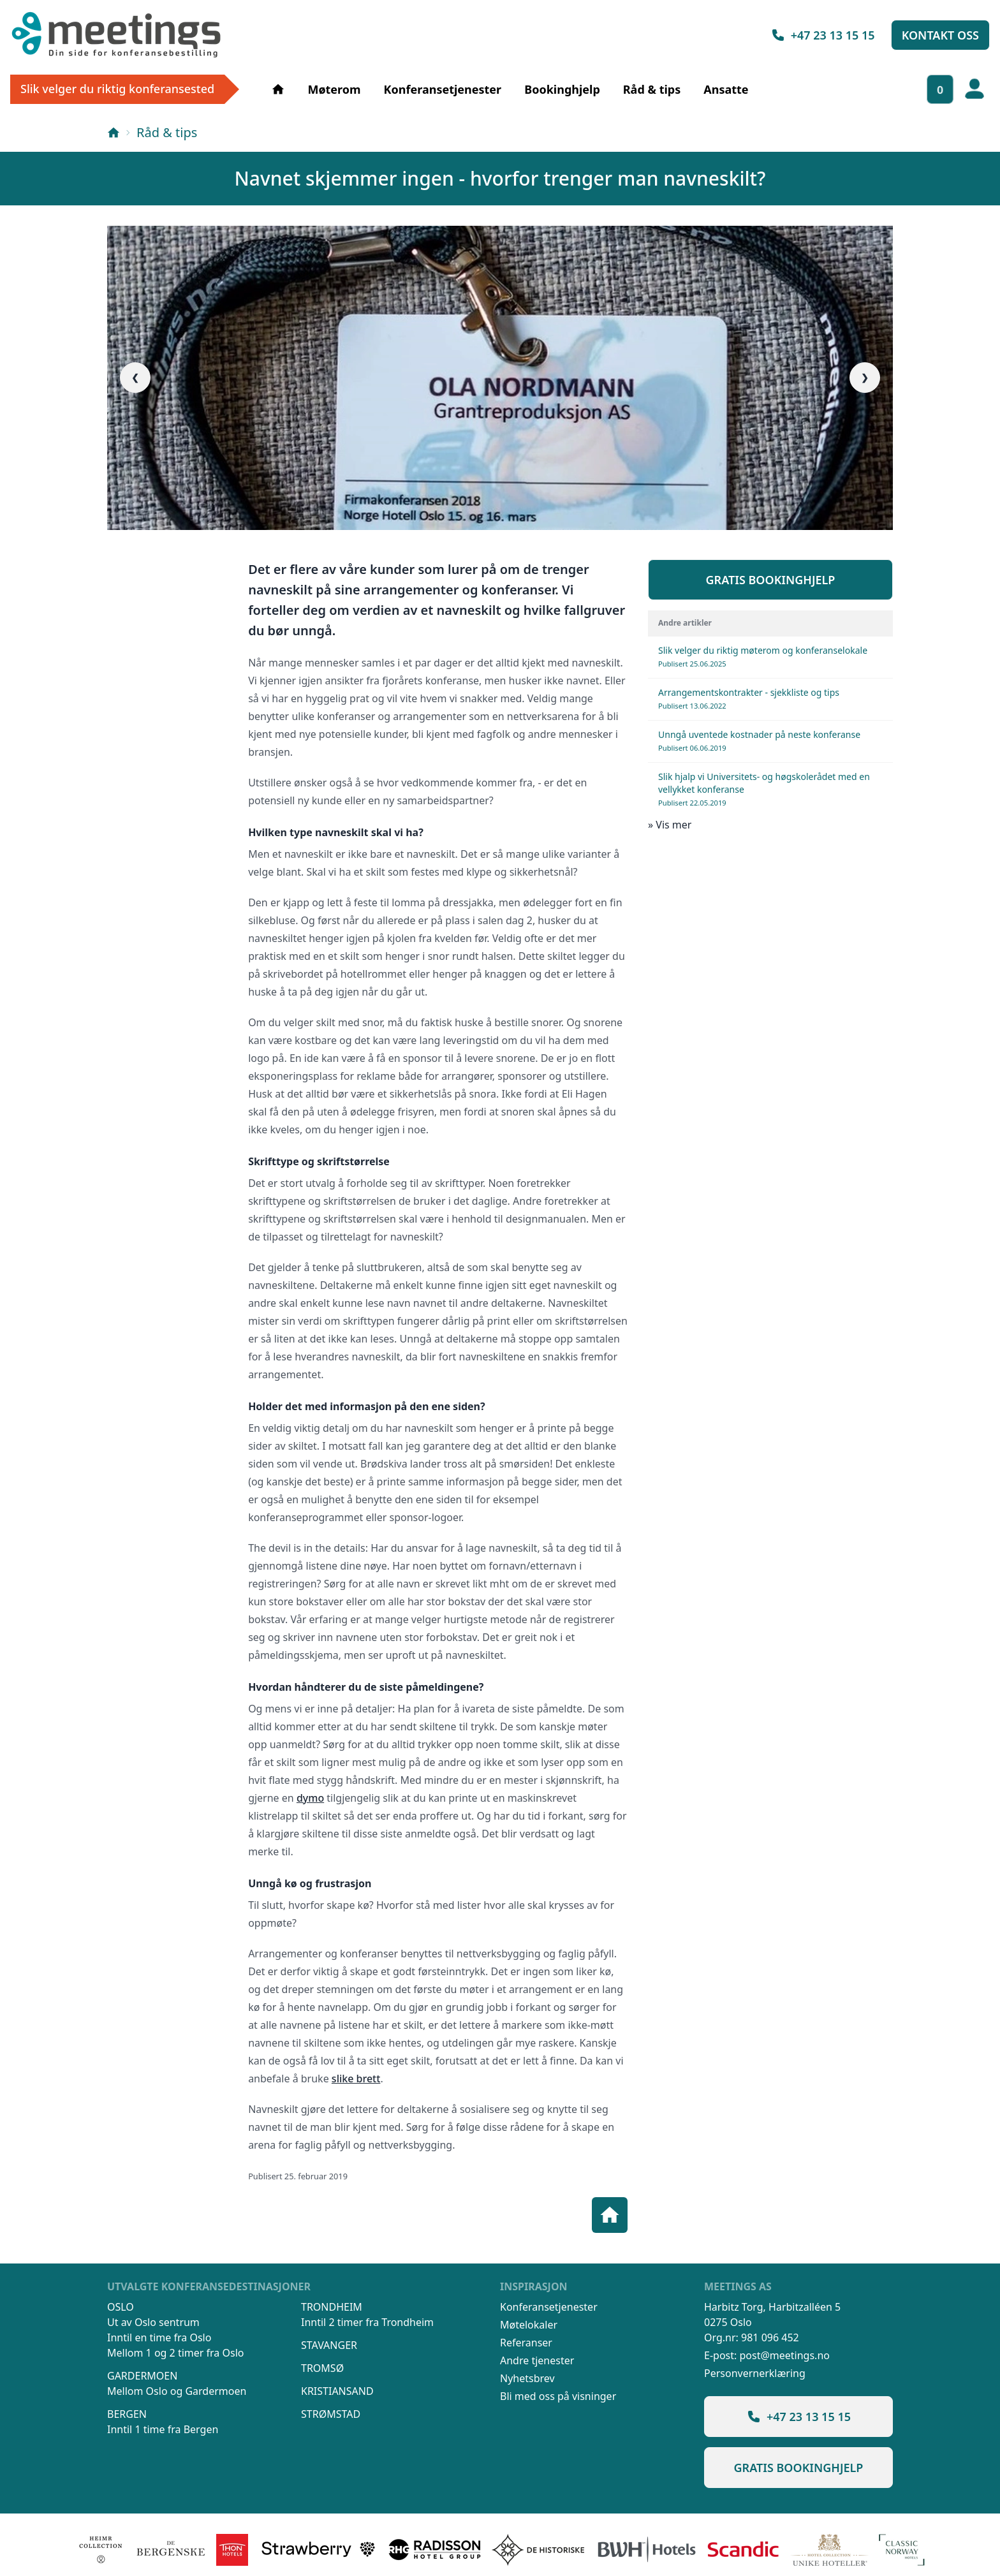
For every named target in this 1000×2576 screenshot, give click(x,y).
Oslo (120, 2307)
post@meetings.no (784, 2355)
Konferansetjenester (443, 89)
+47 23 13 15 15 (822, 35)
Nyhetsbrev (527, 2378)
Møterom (333, 89)
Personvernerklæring (754, 2373)
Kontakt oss (940, 35)
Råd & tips (651, 89)
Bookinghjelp (562, 89)
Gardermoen (142, 2376)
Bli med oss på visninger (558, 2396)
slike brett (356, 2079)
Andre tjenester (537, 2360)
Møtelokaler (528, 2325)
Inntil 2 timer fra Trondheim (367, 2322)
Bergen (127, 2414)
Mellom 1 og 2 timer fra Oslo (175, 2353)
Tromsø (322, 2368)
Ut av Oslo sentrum (153, 2322)
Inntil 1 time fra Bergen (162, 2429)
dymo (310, 1798)
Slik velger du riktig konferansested (117, 88)
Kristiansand (337, 2391)
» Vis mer (669, 825)
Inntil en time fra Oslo (159, 2337)
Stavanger (329, 2345)
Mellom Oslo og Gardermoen (176, 2391)
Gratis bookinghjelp (770, 579)
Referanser (526, 2343)
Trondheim (331, 2307)
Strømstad (330, 2414)
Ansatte (725, 89)
